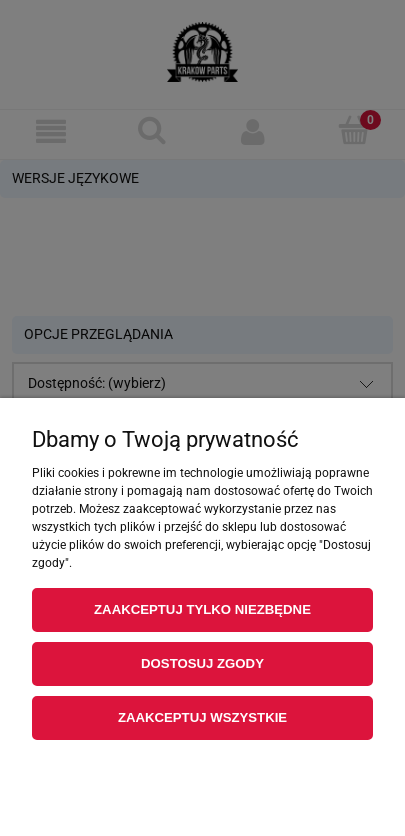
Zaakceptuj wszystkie (202, 717)
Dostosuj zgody (202, 663)
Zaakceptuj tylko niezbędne (202, 609)
